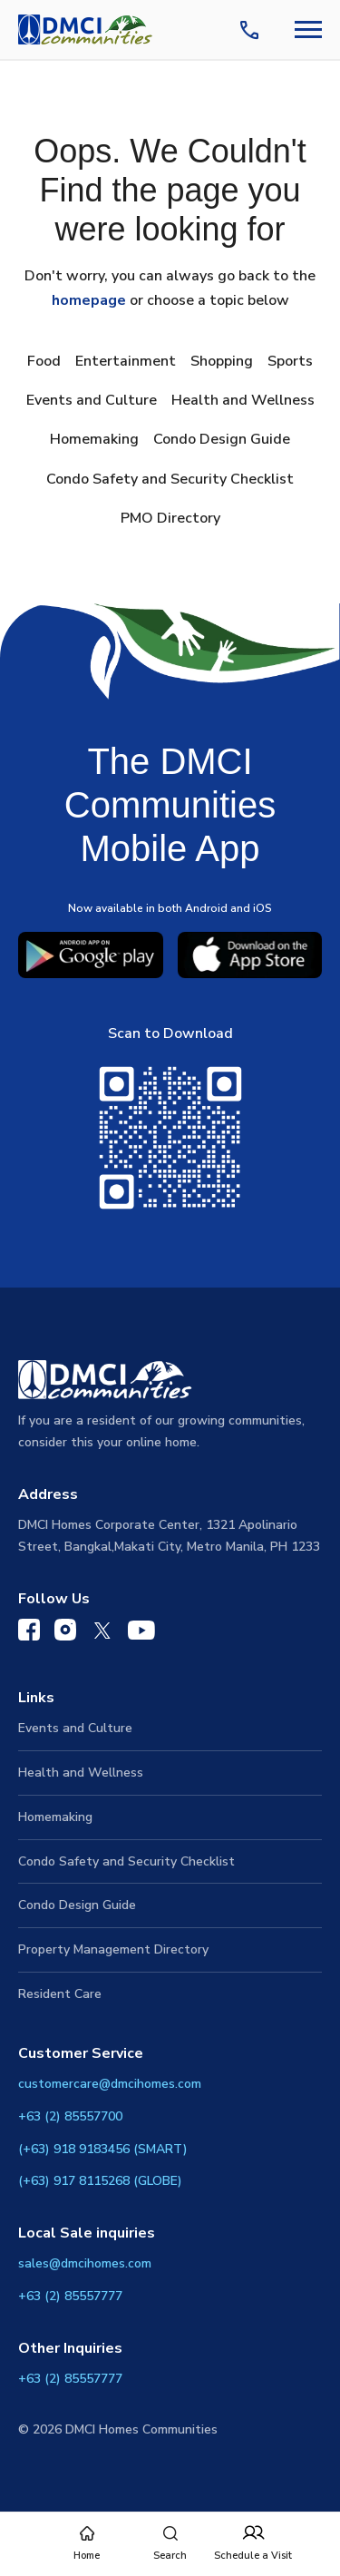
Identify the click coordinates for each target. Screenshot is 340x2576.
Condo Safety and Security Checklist (170, 479)
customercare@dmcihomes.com (109, 2083)
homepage (89, 300)
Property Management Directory (113, 1949)
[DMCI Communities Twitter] (102, 1634)
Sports (290, 361)
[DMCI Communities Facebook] (29, 1634)
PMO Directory (170, 518)
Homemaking (94, 439)
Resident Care (60, 1994)
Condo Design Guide (221, 439)
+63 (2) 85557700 (70, 2116)
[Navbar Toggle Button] (308, 29)
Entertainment (125, 361)
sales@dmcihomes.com (84, 2263)
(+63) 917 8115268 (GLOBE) (100, 2180)
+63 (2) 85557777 (70, 2296)
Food (44, 361)
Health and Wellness (243, 400)
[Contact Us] (253, 30)
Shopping (221, 361)
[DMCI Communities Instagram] (65, 1634)
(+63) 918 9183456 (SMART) (103, 2149)
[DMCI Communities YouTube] (141, 1634)
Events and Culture (91, 400)
